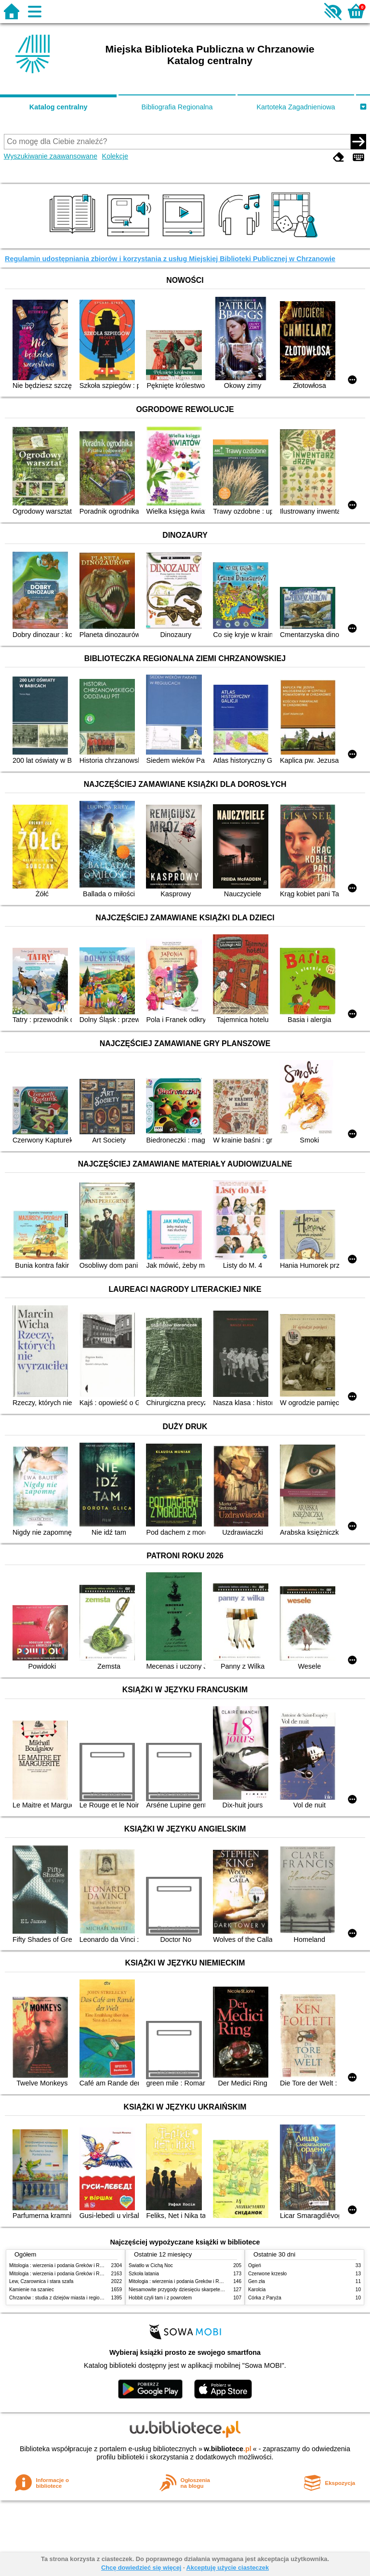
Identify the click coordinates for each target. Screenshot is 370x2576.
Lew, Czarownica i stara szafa (41, 2281)
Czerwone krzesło (267, 2273)
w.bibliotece (227, 2449)
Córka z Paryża (264, 2297)
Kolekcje (115, 156)
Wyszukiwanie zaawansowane (50, 156)
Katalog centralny (58, 107)
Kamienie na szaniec (31, 2289)
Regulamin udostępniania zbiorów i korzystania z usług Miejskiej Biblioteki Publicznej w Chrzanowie (170, 259)
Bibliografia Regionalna (177, 107)
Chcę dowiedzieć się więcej (141, 2567)
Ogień (254, 2265)
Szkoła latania (144, 2273)
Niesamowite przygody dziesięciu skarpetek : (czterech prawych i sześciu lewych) (216, 2289)
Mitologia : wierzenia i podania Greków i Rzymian (62, 2265)
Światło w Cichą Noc (151, 2265)
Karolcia (256, 2289)
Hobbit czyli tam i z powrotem (160, 2297)
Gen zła (256, 2281)
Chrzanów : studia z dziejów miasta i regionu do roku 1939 (72, 2297)
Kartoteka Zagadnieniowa (295, 107)
